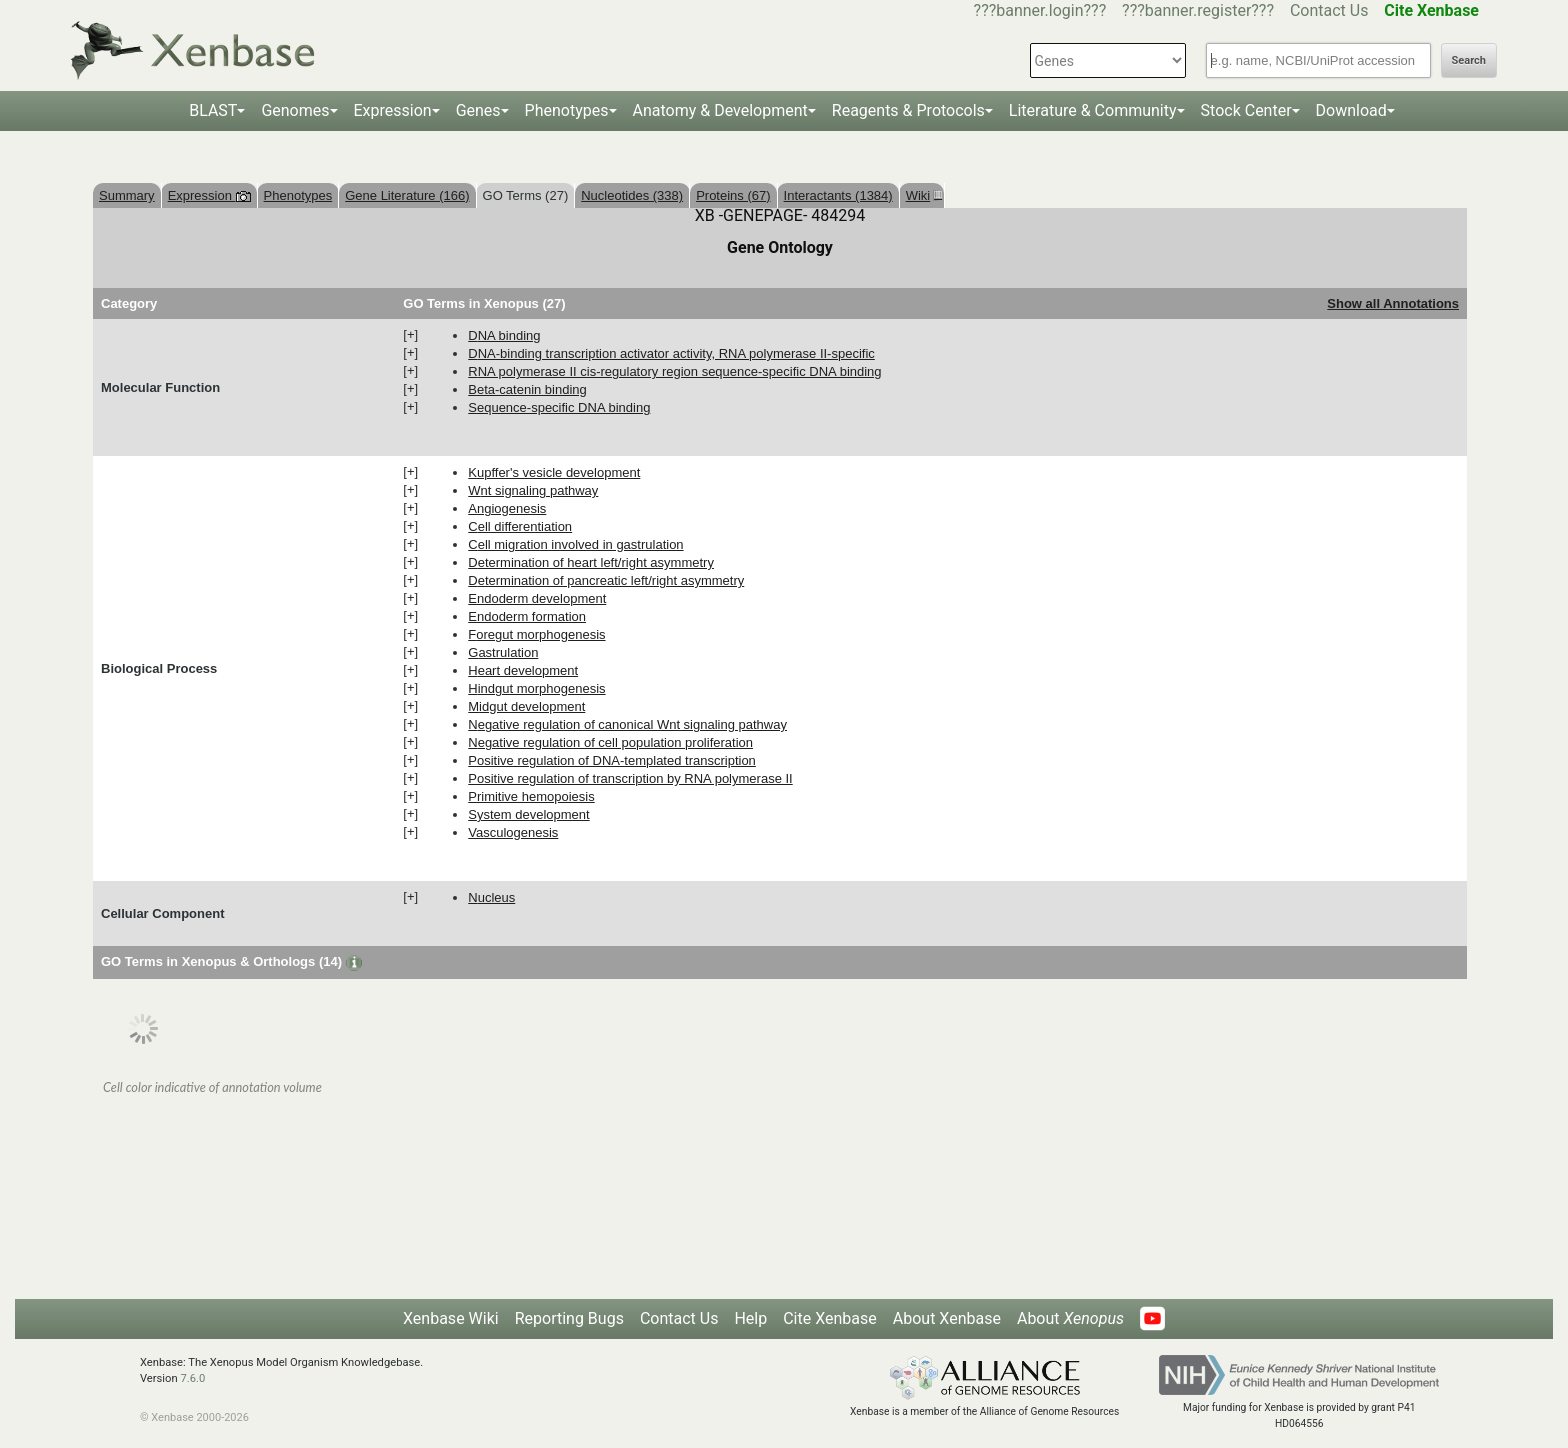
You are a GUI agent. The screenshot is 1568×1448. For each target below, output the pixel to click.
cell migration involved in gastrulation (575, 544)
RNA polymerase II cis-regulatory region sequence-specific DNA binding (674, 371)
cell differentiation (520, 526)
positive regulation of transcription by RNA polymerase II (630, 778)
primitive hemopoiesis (531, 796)
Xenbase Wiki (451, 1318)
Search (1469, 60)
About (1070, 1318)
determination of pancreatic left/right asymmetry (606, 580)
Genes (478, 110)
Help (750, 1318)
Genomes (295, 110)
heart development (523, 670)
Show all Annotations (1393, 303)
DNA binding (504, 335)
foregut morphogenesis (536, 634)
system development (528, 814)
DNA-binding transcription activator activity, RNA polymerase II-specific (671, 353)
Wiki (922, 195)
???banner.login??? (1040, 10)
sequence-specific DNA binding (559, 407)
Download (1351, 110)
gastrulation (503, 652)
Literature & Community (1093, 110)
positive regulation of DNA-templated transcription (612, 760)
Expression (393, 110)
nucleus (491, 897)
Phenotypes (567, 110)
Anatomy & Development (720, 110)
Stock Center (1246, 110)
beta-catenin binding (527, 389)
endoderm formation (527, 616)
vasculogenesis (513, 832)
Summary (127, 195)
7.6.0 (192, 1378)
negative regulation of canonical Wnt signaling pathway (627, 724)
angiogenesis (507, 508)
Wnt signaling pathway (533, 490)
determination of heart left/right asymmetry (591, 562)
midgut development (526, 706)
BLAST (213, 110)
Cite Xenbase (830, 1318)
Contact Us (1329, 10)
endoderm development (537, 598)
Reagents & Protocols (908, 110)
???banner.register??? (1198, 10)
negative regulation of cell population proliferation (610, 742)
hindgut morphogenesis (536, 688)
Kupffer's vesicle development (554, 472)
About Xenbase (947, 1318)
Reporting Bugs (569, 1318)
